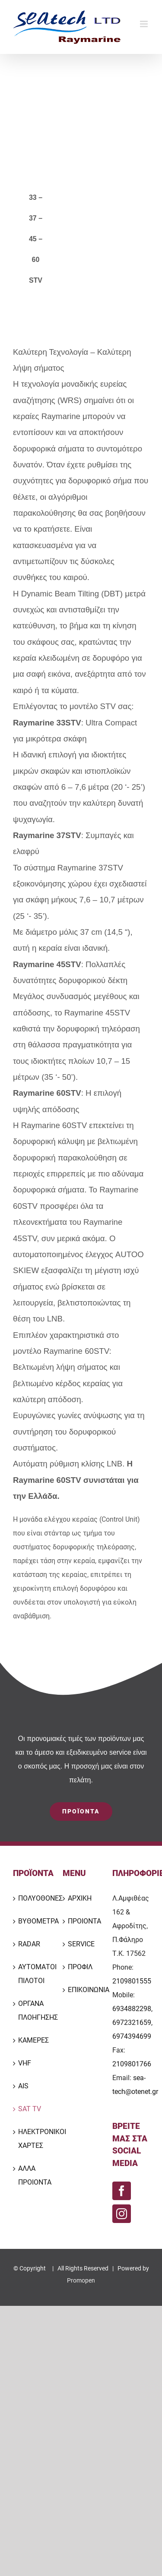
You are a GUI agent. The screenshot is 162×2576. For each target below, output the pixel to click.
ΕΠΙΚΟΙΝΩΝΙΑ (81, 1990)
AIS (23, 2086)
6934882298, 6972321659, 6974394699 (132, 2022)
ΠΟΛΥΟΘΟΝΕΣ (31, 1898)
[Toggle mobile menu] (144, 23)
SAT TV (29, 2109)
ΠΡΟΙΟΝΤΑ (81, 1921)
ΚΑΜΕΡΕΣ (31, 2040)
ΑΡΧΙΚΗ (80, 1898)
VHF (24, 2063)
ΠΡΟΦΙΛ (80, 1967)
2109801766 (131, 2064)
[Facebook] (121, 2191)
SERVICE (81, 1944)
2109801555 (131, 1981)
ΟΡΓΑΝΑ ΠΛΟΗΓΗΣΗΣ (31, 2010)
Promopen (81, 2280)
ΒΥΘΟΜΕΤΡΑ (31, 1921)
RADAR (29, 1944)
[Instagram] (121, 2213)
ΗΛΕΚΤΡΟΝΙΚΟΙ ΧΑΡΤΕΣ (31, 2139)
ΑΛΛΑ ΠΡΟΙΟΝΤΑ (31, 2175)
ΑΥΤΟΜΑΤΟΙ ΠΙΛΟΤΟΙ (31, 1974)
